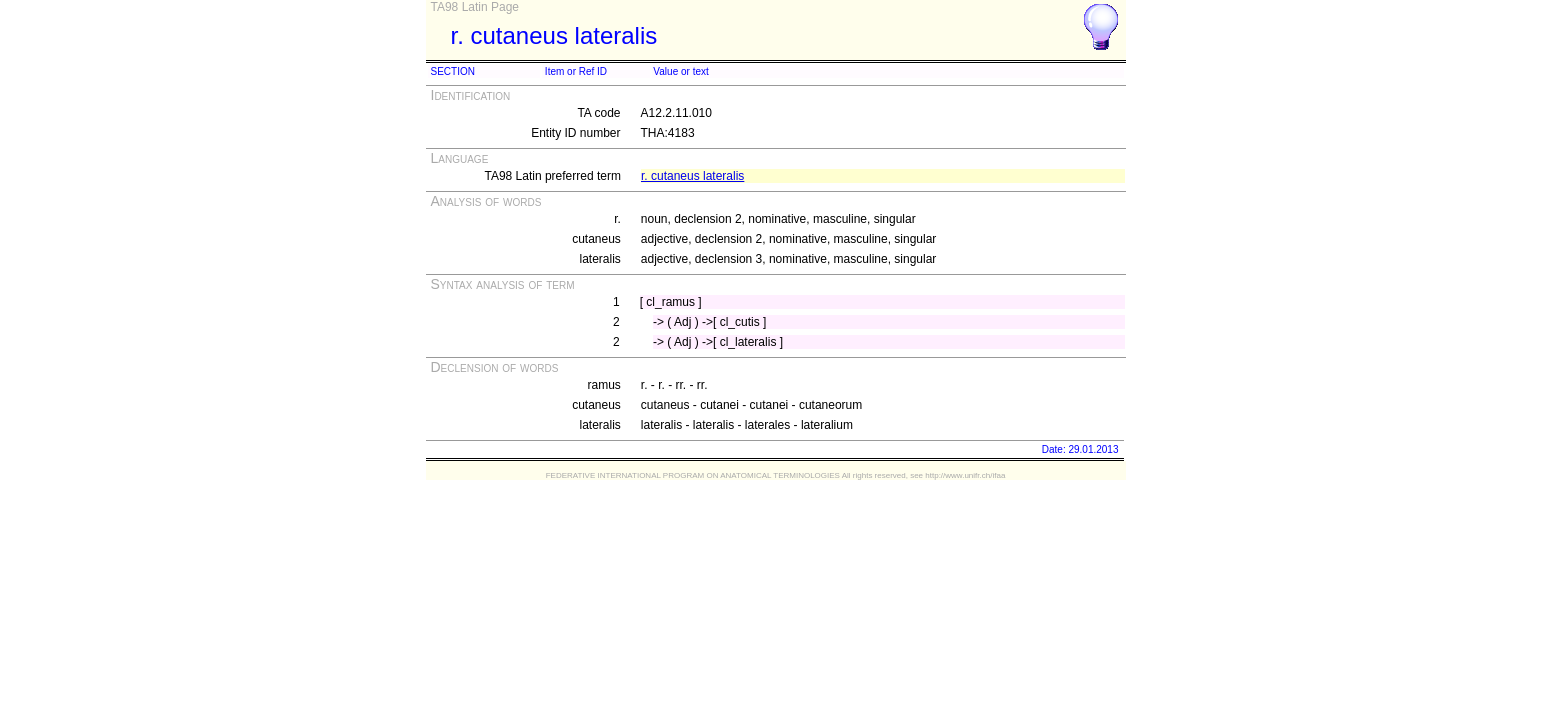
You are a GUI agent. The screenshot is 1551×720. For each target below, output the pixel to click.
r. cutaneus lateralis (692, 176)
